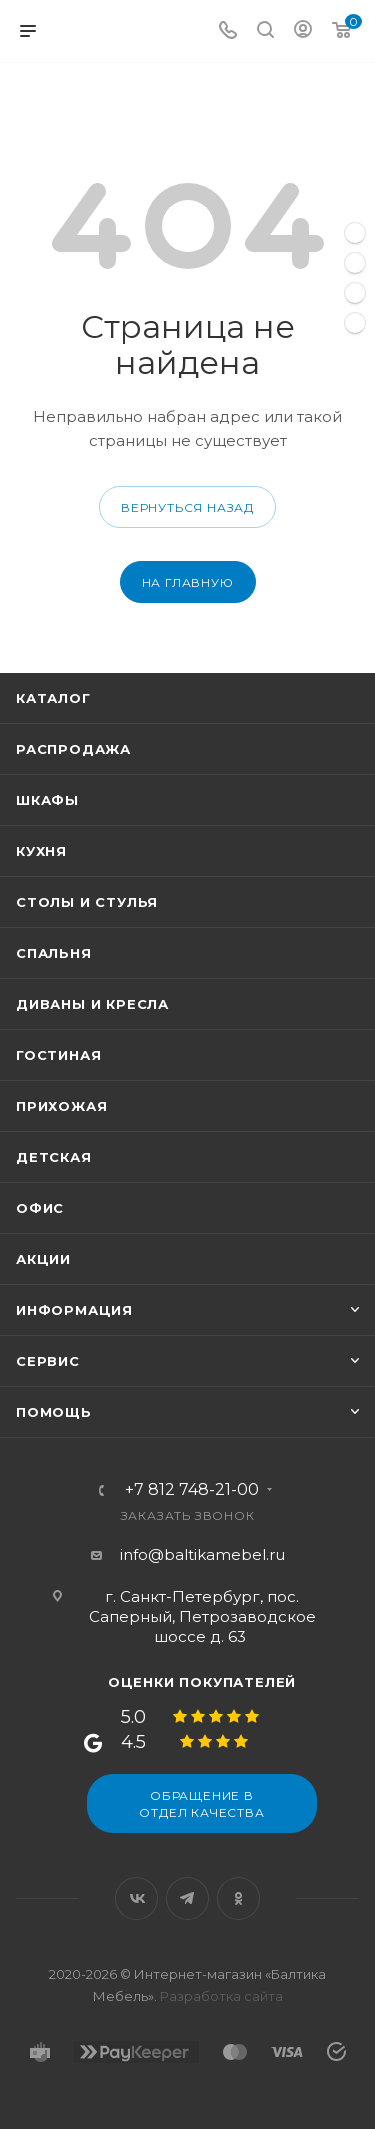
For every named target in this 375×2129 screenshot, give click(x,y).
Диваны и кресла (92, 1004)
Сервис (48, 1361)
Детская (54, 1157)
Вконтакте (136, 1898)
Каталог (53, 698)
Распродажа (73, 749)
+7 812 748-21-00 (192, 1490)
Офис (40, 1208)
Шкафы (47, 800)
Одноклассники (238, 1898)
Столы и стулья (87, 902)
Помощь (54, 1412)
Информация (74, 1310)
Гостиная (58, 1055)
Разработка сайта (221, 1996)
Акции (43, 1259)
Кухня (41, 851)
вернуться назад (187, 507)
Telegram (187, 1898)
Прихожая (61, 1106)
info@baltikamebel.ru (202, 1554)
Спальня (54, 953)
